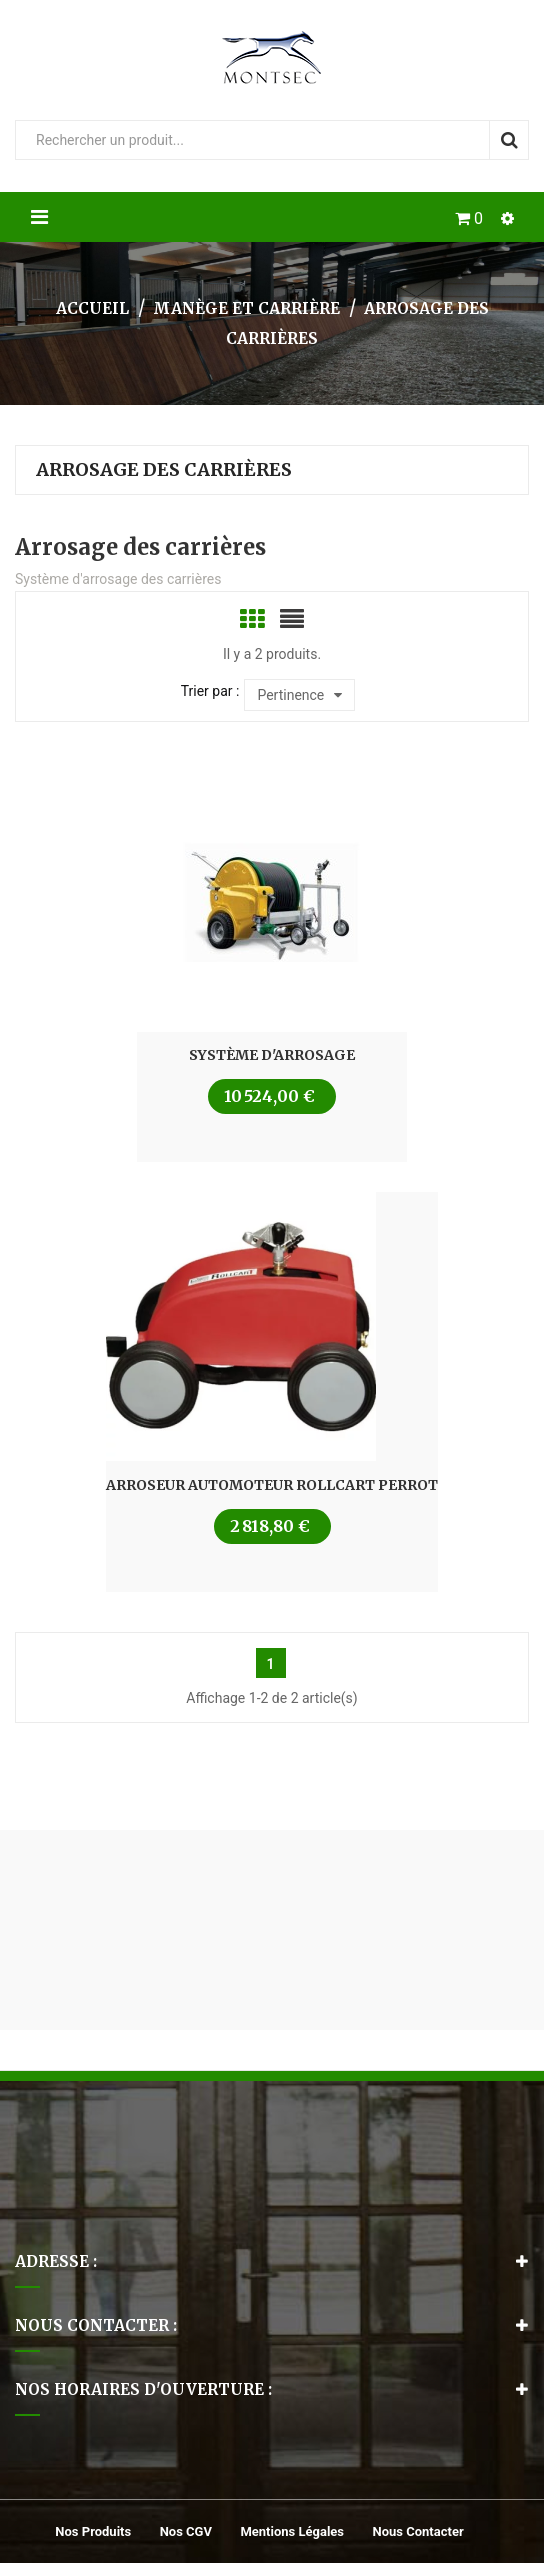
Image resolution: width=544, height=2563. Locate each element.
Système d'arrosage (272, 1055)
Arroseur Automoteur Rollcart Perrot (272, 1485)
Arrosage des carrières (164, 469)
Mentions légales (292, 2531)
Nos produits (93, 2531)
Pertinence (299, 695)
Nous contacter (418, 2531)
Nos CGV (186, 2531)
